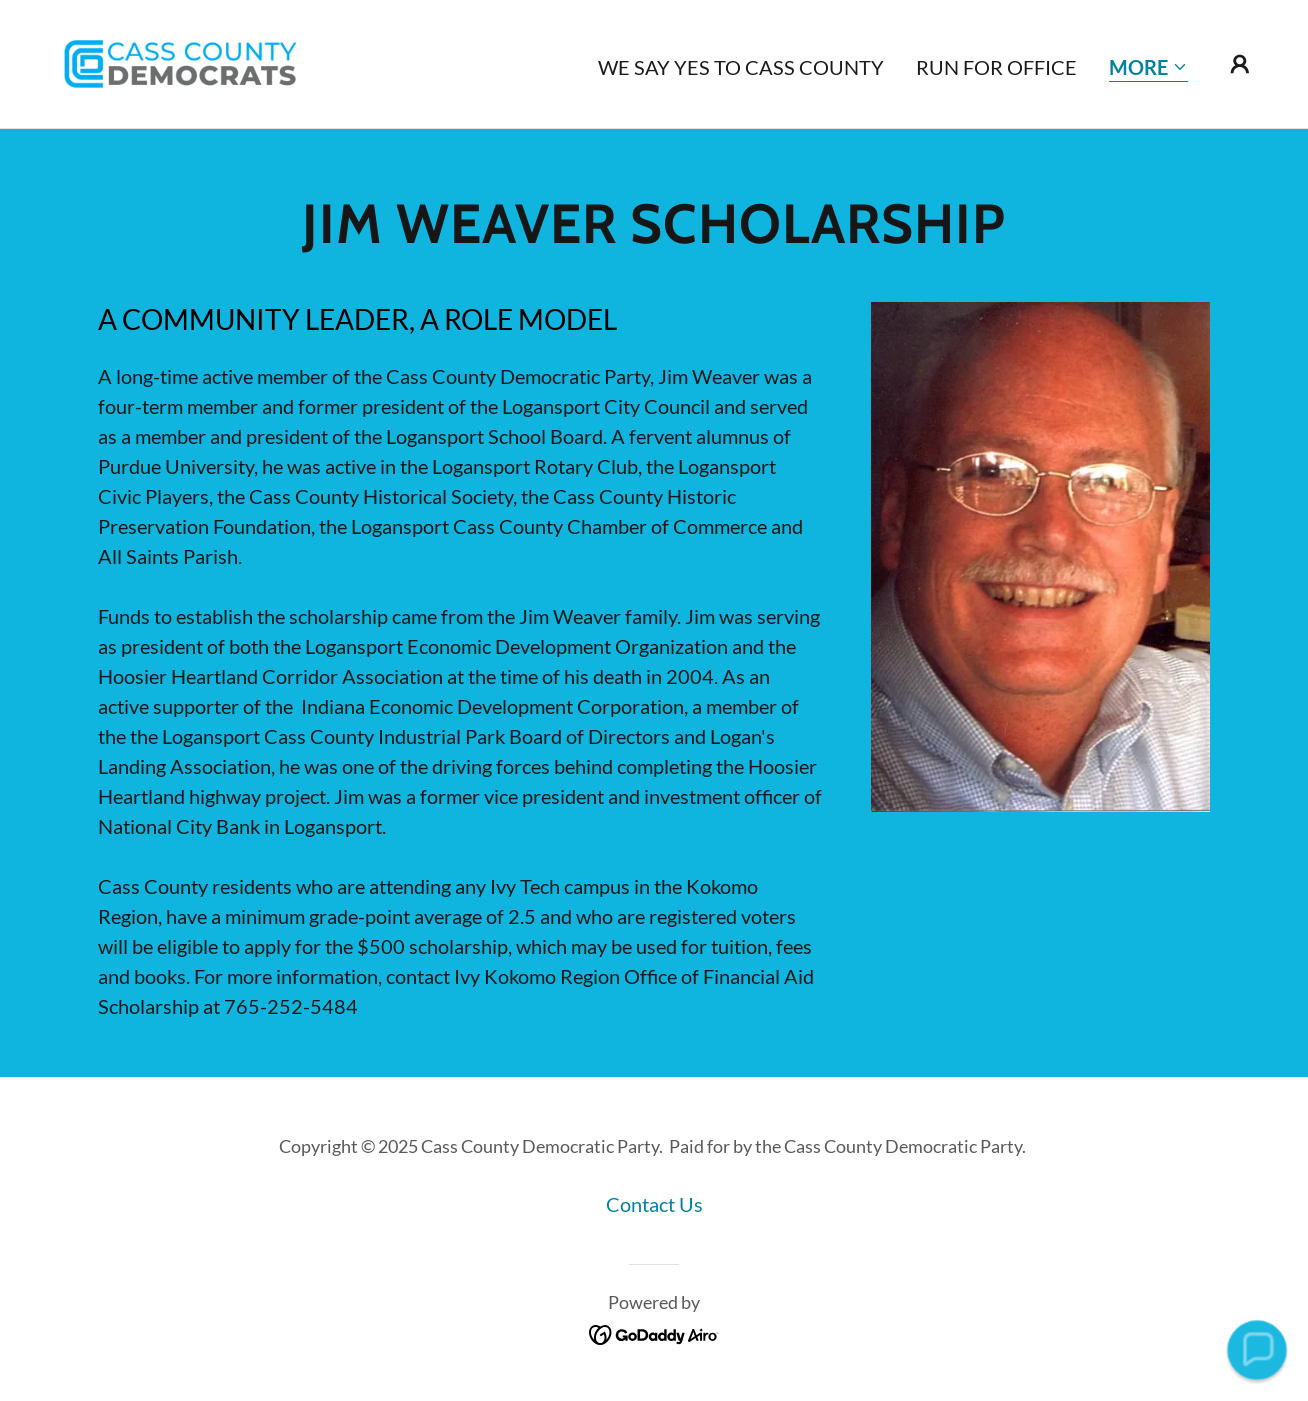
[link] (181, 61)
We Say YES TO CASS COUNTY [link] (741, 67)
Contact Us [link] (654, 1204)
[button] (1148, 68)
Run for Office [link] (996, 67)
